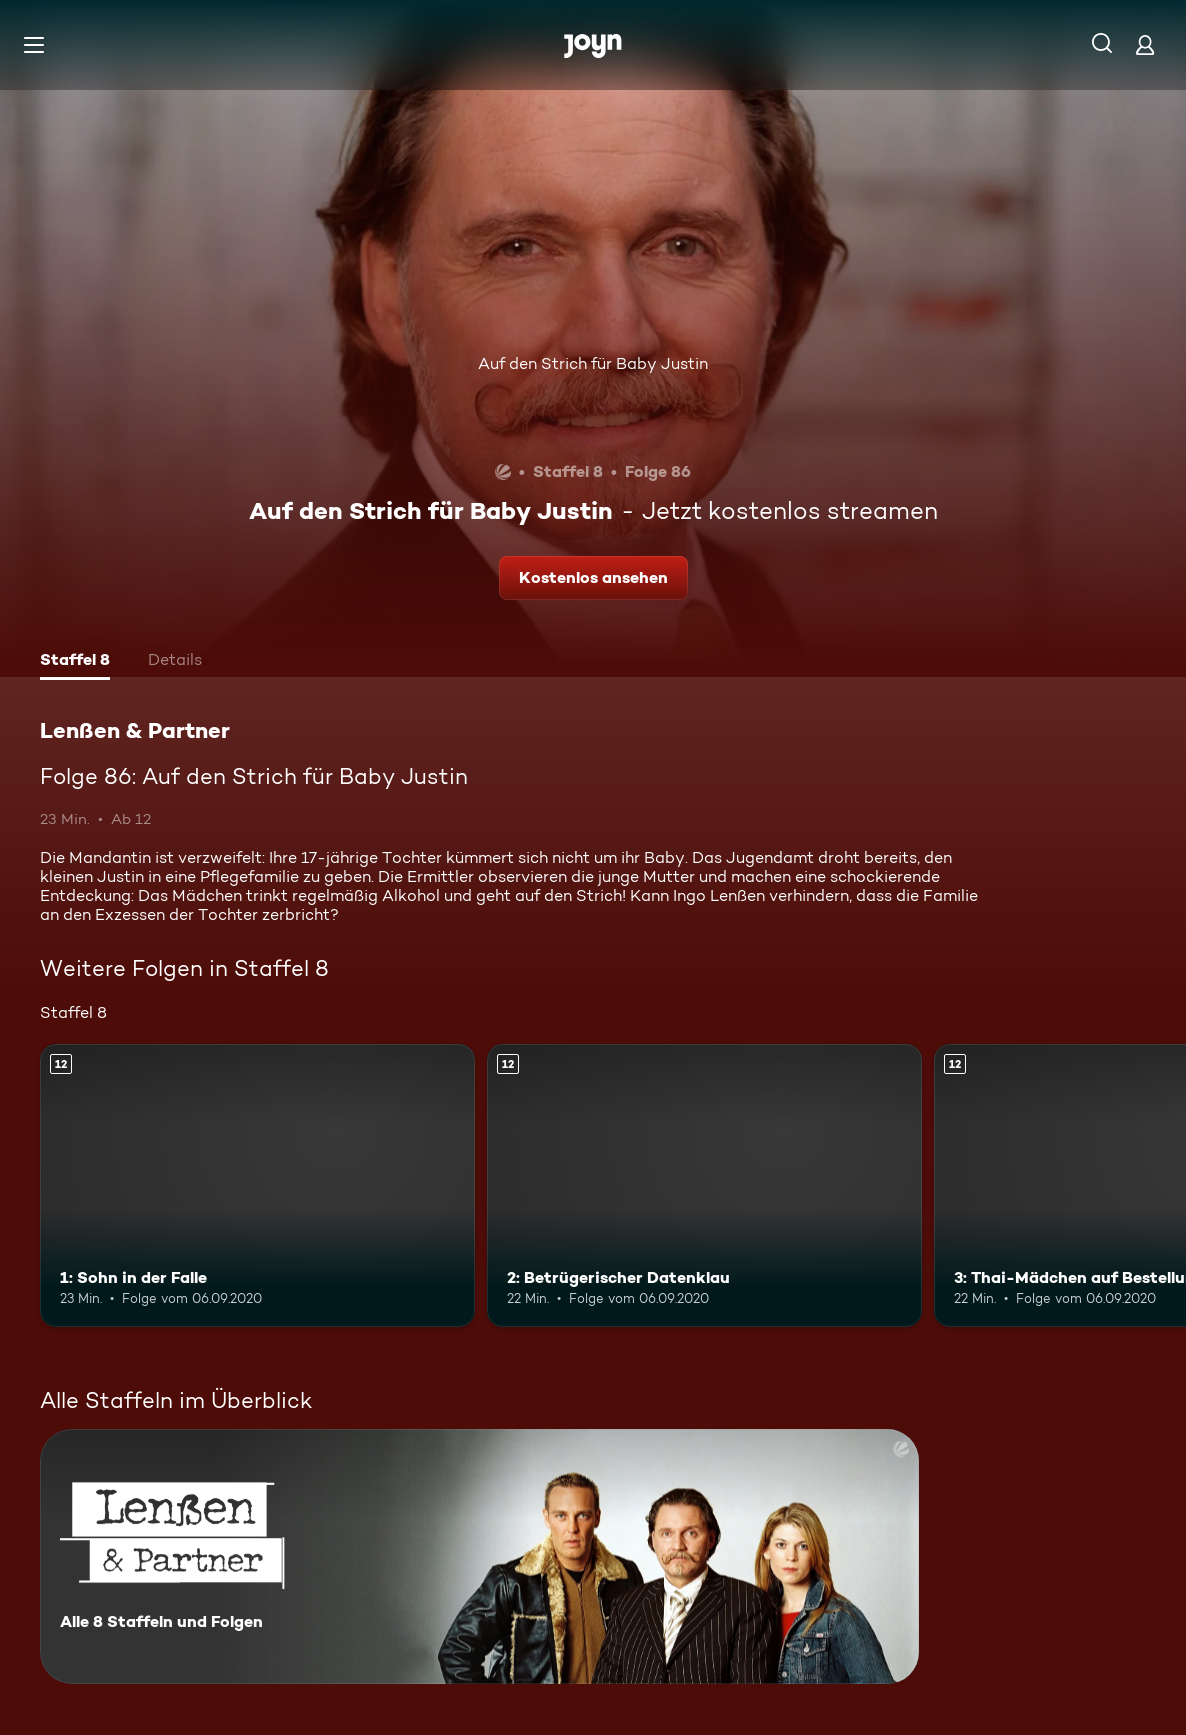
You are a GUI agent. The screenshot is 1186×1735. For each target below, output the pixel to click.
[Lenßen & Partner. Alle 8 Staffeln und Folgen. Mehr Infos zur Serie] (479, 1556)
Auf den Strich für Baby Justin (593, 363)
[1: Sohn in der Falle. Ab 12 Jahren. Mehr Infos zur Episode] (257, 1185)
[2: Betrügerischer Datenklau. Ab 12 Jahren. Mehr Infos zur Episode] (704, 1185)
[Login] (1145, 44)
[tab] (75, 662)
